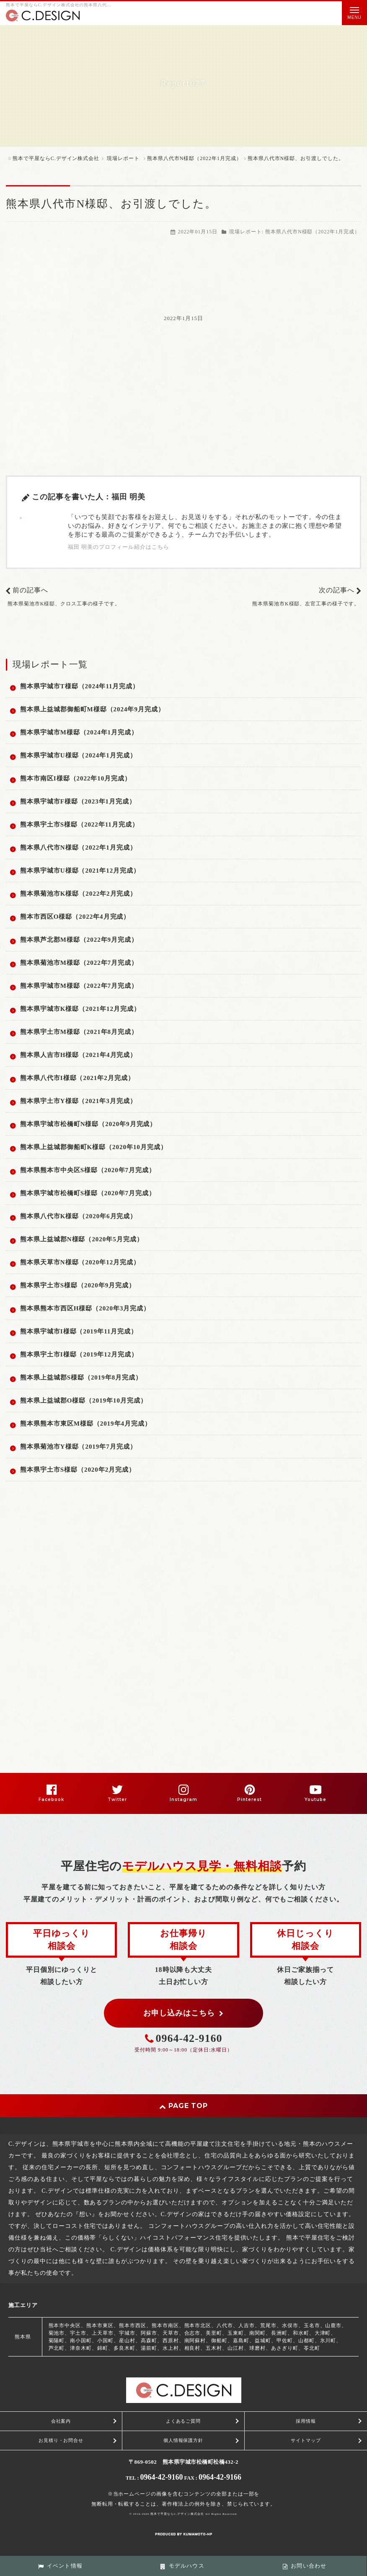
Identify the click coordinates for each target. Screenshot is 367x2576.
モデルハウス (182, 2566)
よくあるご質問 (183, 2421)
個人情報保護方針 (183, 2440)
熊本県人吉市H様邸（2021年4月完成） (78, 1055)
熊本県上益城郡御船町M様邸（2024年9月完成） (92, 709)
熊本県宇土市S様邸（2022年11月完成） (79, 824)
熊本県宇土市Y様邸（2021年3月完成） (78, 1101)
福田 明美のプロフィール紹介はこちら (118, 547)
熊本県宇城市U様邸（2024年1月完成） (78, 755)
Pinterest (249, 1799)
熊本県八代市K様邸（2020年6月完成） (78, 1216)
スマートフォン (76, 2546)
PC (106, 2546)
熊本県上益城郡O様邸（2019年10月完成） (83, 1400)
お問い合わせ (304, 2566)
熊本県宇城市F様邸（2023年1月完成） (78, 801)
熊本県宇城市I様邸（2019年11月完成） (78, 1331)
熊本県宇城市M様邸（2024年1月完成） (79, 732)
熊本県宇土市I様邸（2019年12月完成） (79, 1354)
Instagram (183, 1799)
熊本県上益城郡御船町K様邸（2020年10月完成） (93, 1147)
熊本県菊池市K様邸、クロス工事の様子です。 (64, 604)
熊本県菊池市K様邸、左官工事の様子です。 (305, 604)
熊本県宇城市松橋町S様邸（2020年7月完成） (87, 1193)
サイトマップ (306, 2440)
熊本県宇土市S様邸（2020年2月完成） (77, 1469)
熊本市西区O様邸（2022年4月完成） (75, 916)
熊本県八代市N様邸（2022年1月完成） (312, 232)
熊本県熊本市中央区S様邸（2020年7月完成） (87, 1170)
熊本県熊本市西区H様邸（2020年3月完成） (85, 1308)
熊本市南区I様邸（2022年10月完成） (75, 778)
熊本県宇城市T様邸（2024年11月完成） (79, 686)
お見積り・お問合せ (61, 2440)
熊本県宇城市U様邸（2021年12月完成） (80, 870)
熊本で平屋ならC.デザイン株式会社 (177, 2514)
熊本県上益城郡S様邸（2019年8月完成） (81, 1377)
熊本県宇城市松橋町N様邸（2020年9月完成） (88, 1124)
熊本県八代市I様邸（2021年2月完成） (77, 1078)
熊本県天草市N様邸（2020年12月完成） (80, 1262)
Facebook (51, 1799)
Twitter (117, 1799)
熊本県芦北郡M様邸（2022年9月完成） (79, 939)
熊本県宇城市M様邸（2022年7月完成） (79, 985)
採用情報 (306, 2421)
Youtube (315, 1799)
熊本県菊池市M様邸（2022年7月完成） (79, 962)
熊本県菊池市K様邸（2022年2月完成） (78, 893)
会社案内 (61, 2421)
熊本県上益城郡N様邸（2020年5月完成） (81, 1239)
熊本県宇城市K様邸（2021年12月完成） (80, 1008)
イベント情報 (60, 2566)
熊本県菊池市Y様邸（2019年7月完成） (78, 1446)
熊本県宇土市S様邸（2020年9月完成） (77, 1285)
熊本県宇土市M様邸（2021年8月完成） (79, 1031)
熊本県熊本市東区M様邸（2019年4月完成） (85, 1423)
